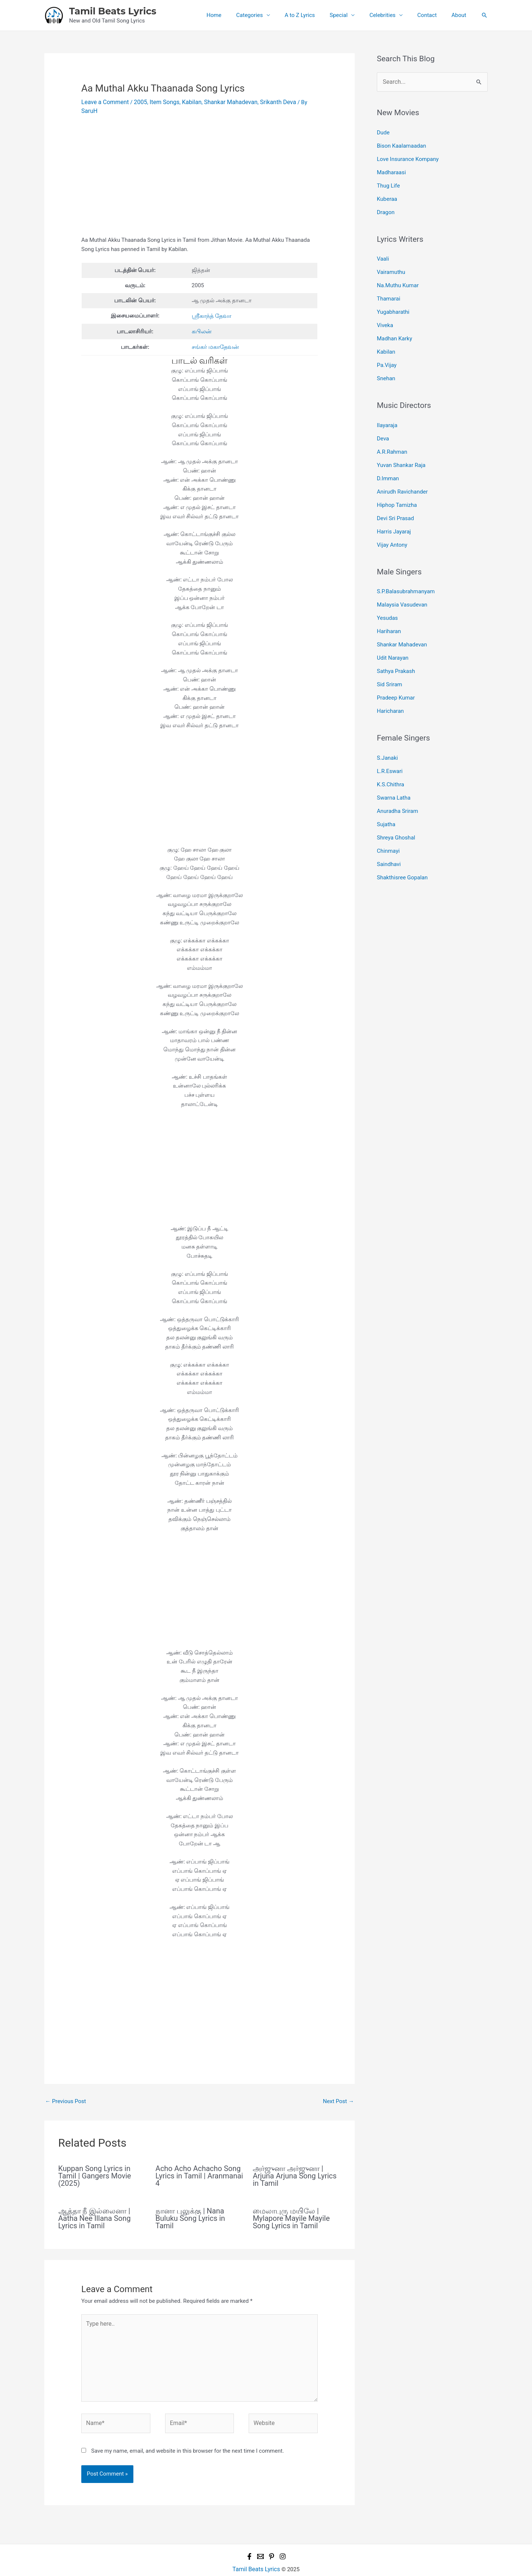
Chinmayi (388, 813)
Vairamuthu (391, 264)
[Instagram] (282, 2538)
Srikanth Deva (267, 101)
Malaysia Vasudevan (402, 581)
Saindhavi (389, 826)
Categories (269, 15)
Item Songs (160, 101)
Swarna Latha (393, 763)
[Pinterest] (271, 2538)
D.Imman (388, 460)
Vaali (383, 252)
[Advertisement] (199, 171)
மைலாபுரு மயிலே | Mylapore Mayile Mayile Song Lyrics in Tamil (291, 2207)
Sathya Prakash (396, 643)
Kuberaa (387, 193)
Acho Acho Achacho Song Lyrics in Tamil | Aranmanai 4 (199, 2165)
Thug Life (388, 181)
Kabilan (185, 101)
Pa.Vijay (386, 351)
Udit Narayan (393, 631)
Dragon (386, 206)
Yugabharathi (393, 302)
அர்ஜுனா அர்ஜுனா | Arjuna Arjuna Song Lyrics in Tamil (295, 2165)
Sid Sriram (389, 655)
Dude (383, 131)
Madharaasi (391, 169)
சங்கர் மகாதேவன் (214, 336)
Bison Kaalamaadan (401, 144)
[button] (484, 15)
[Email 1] (260, 2538)
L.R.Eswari (390, 739)
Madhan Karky (394, 327)
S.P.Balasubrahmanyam (406, 568)
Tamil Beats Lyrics (112, 11)
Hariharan (389, 605)
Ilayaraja (387, 410)
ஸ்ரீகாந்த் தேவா (211, 306)
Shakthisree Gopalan (402, 838)
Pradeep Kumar (396, 668)
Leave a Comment (103, 101)
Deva (383, 422)
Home (238, 15)
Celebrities (392, 15)
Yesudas (387, 593)
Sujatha (386, 789)
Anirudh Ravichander (402, 472)
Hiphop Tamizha (397, 485)
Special (351, 15)
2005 (137, 101)
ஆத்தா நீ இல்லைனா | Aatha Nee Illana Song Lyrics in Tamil (94, 2207)
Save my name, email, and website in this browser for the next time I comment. (187, 2433)
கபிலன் (201, 321)
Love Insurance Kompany (408, 156)
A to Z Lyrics (316, 15)
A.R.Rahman (392, 435)
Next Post (338, 2089)
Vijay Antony (392, 522)
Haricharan (390, 680)
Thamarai (388, 289)
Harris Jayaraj (394, 510)
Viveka (385, 314)
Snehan (386, 364)
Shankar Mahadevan (222, 101)
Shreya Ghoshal (396, 801)
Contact (432, 15)
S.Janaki (387, 726)
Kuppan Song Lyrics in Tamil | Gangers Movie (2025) (94, 2165)
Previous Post (65, 2089)
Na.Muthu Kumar (398, 277)
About (460, 15)
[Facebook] (249, 2538)
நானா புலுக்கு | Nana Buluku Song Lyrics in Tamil (190, 2207)
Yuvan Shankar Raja (401, 447)
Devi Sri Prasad (395, 497)
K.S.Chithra (390, 751)
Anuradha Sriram (397, 776)
